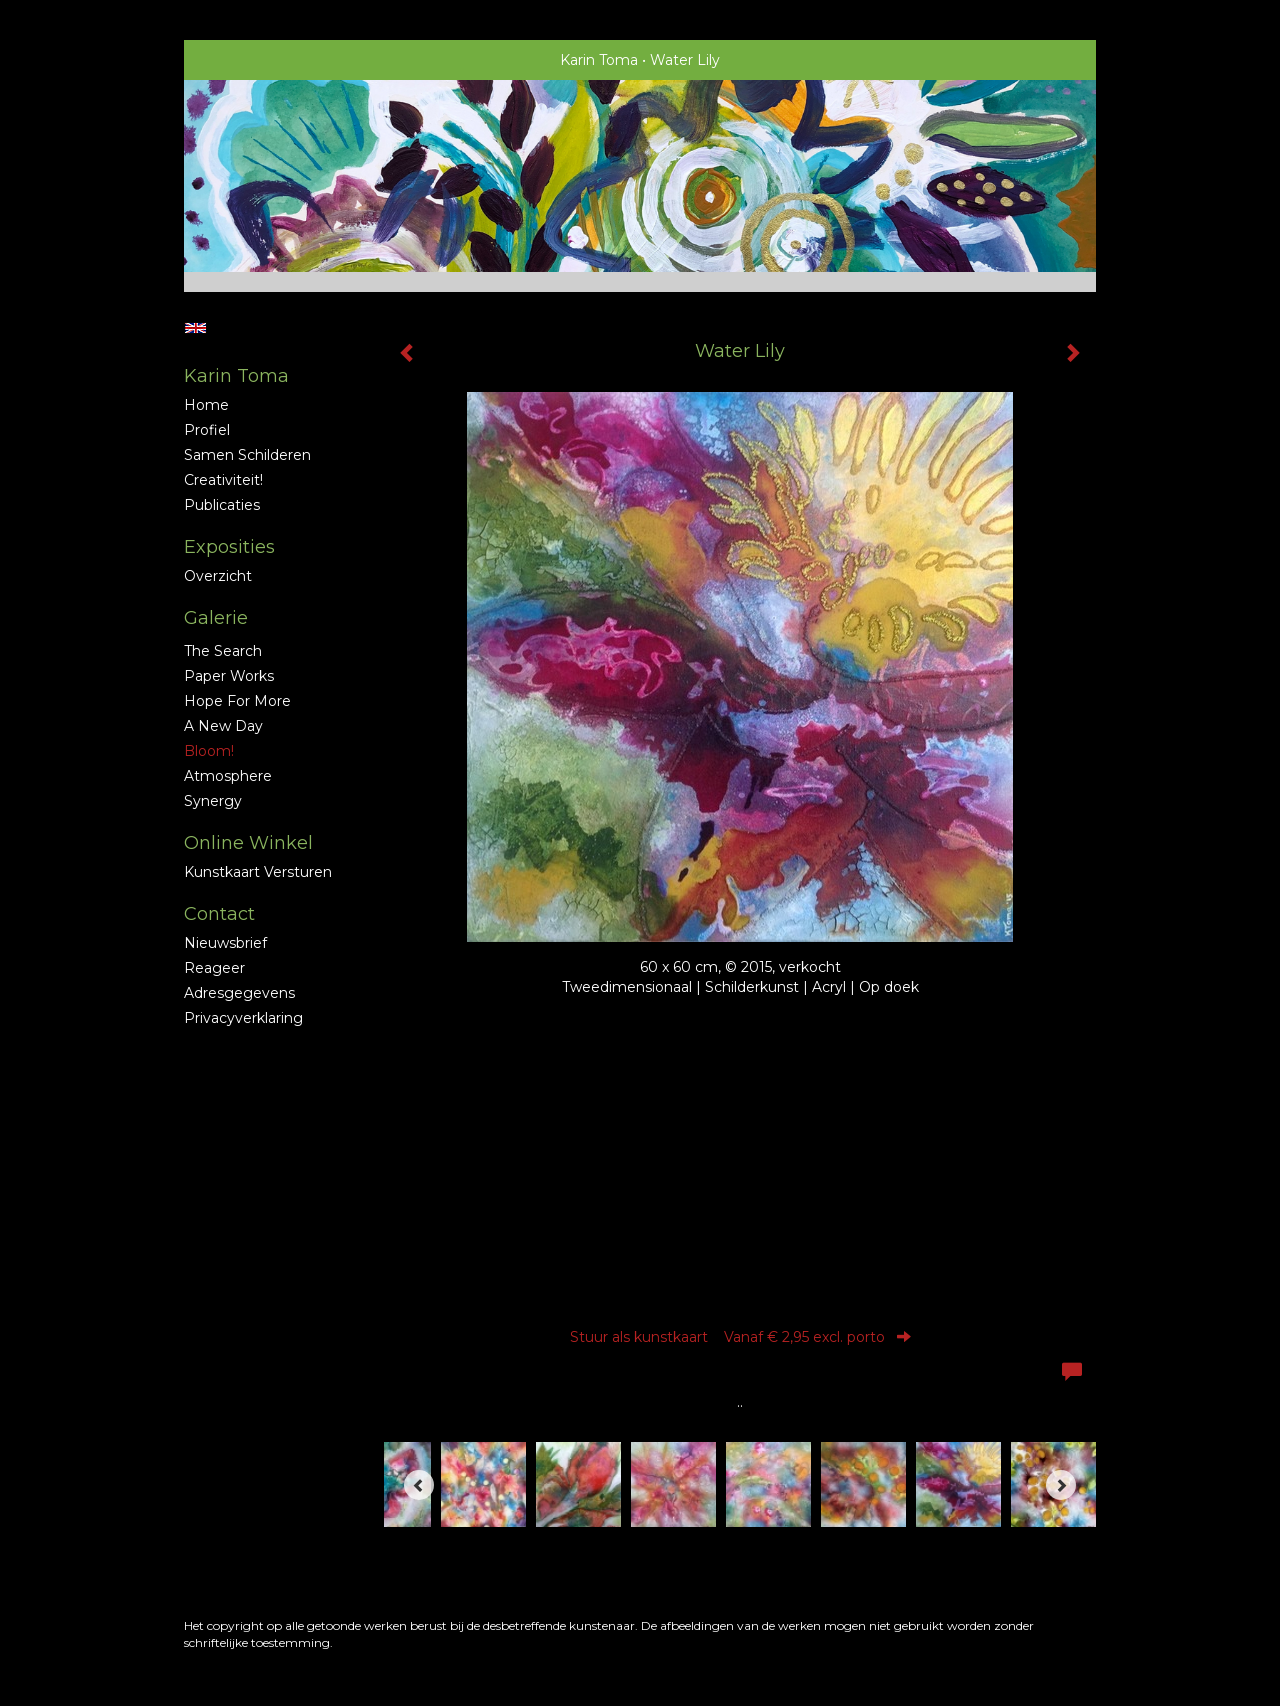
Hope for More (237, 701)
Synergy (213, 801)
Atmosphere (228, 776)
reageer (214, 968)
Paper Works (229, 676)
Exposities (229, 547)
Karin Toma (599, 60)
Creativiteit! (223, 480)
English (195, 328)
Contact (219, 914)
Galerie (216, 618)
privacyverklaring (243, 1018)
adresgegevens (239, 993)
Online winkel (248, 843)
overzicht (218, 576)
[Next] (1061, 1485)
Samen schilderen (247, 455)
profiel (207, 430)
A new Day (223, 726)
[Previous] (419, 1485)
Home (206, 405)
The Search (223, 651)
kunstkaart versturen (258, 872)
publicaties (222, 505)
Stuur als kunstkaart (740, 1337)
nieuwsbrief (225, 943)
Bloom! (209, 751)
